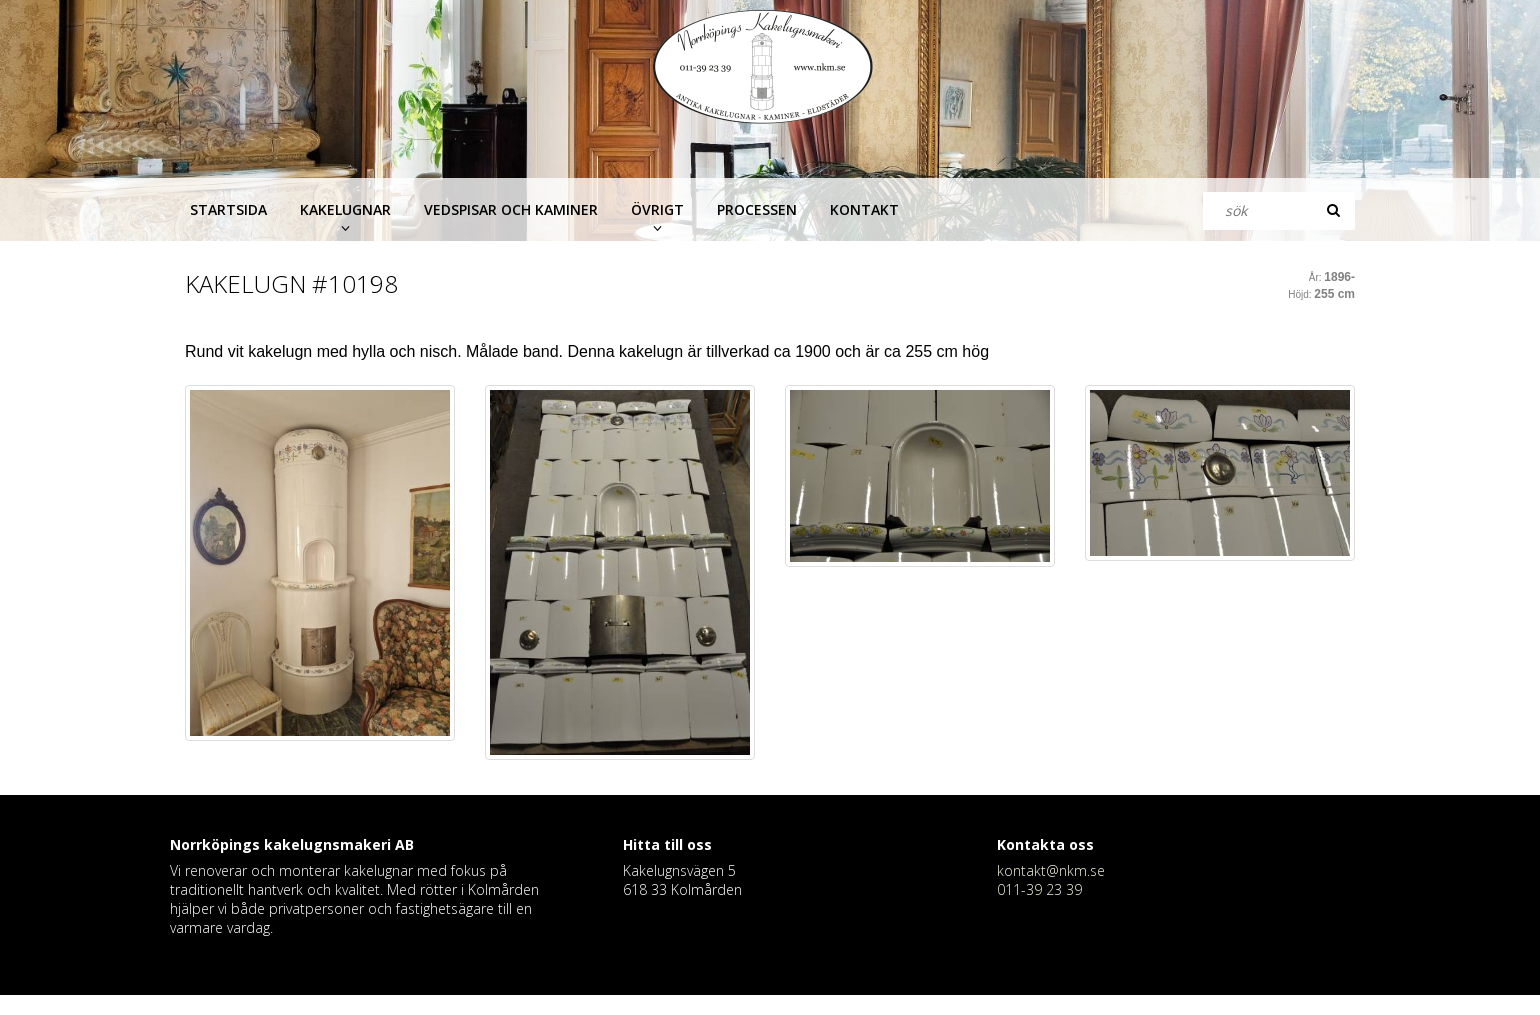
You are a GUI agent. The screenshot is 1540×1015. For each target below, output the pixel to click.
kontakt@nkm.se (1051, 870)
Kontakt (864, 209)
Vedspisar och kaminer (511, 209)
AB (404, 844)
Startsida (228, 209)
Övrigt (657, 209)
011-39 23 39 (1039, 889)
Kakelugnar (345, 209)
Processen (757, 209)
